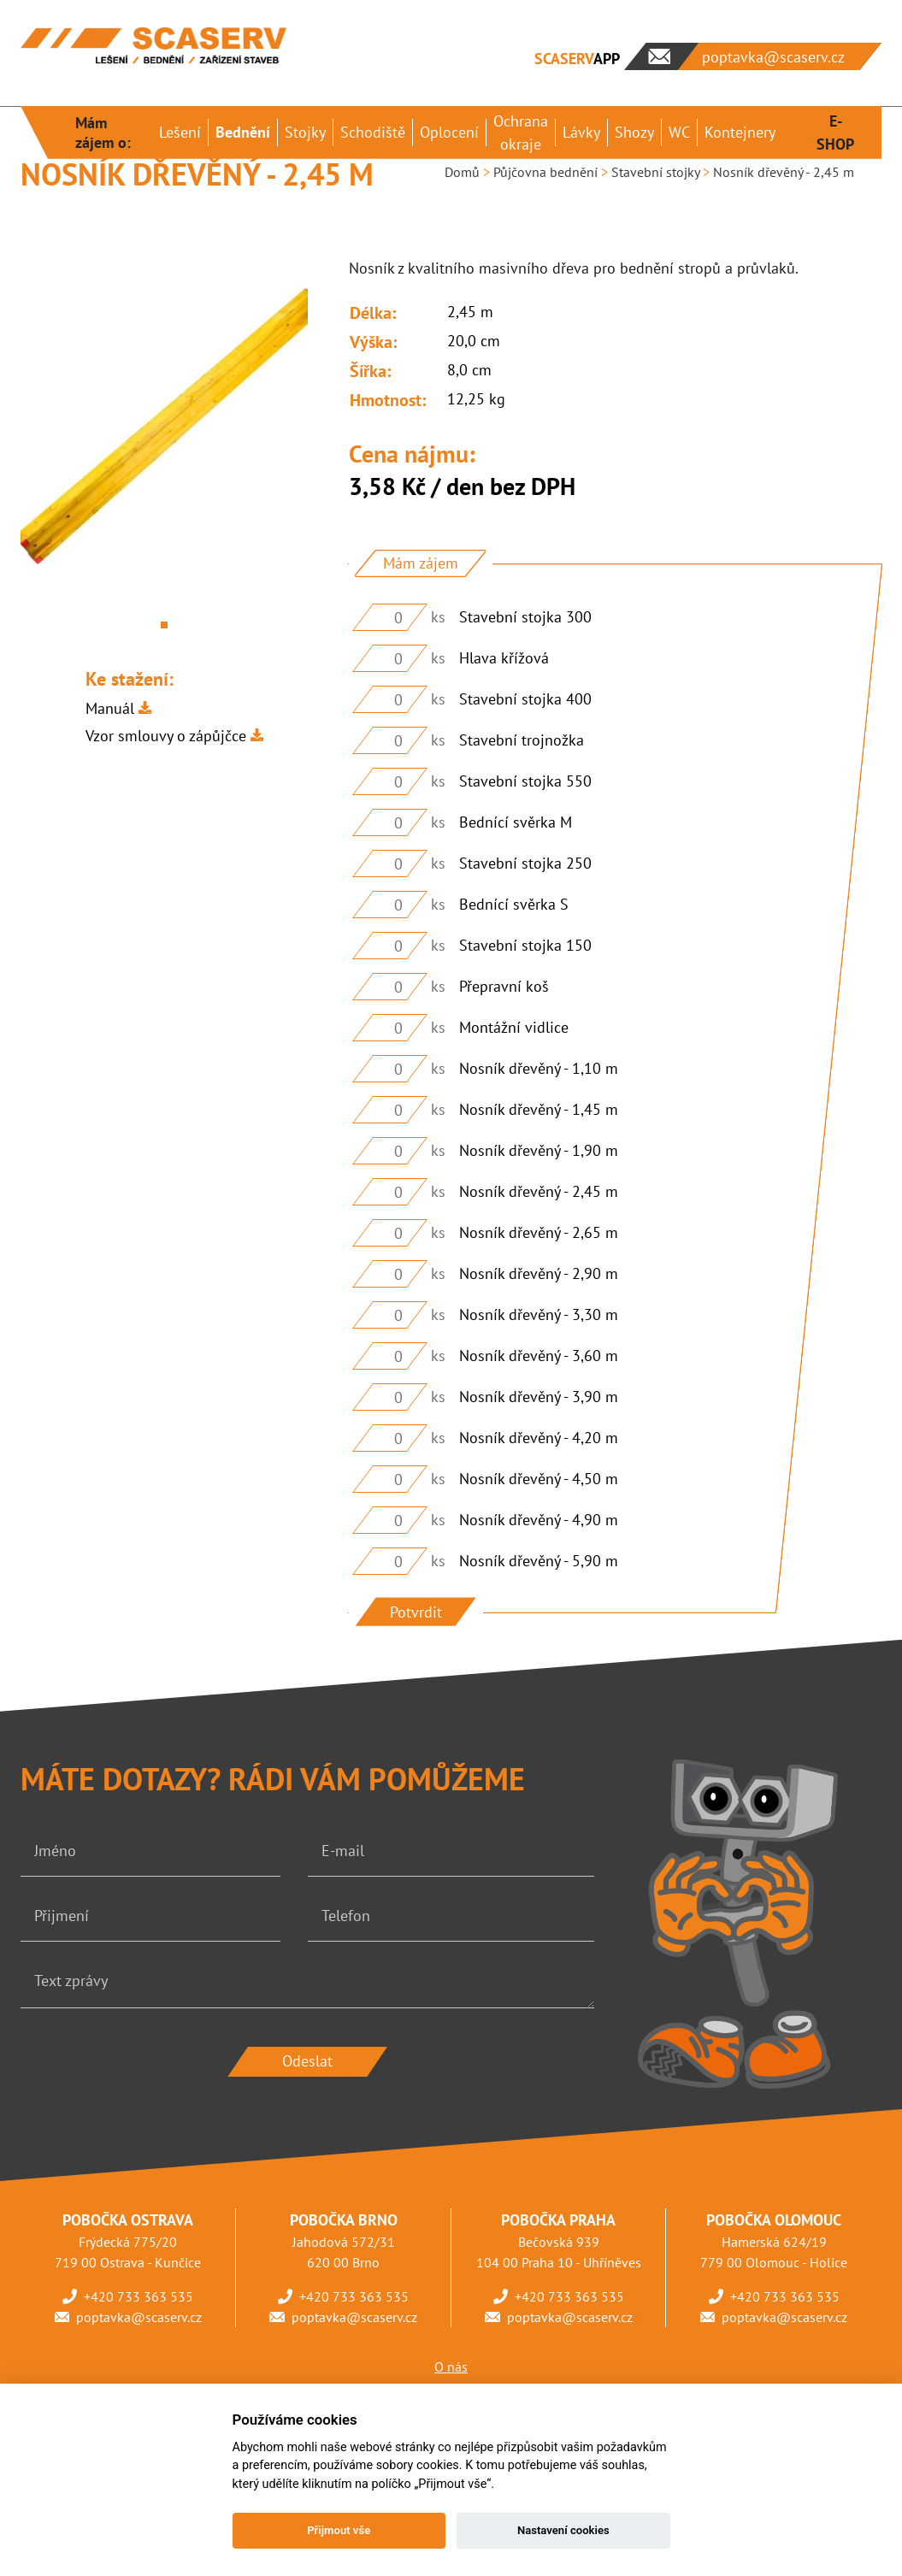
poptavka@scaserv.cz (139, 2316)
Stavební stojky (655, 171)
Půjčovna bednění (545, 171)
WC (679, 132)
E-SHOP (835, 132)
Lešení (180, 132)
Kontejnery (740, 132)
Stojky (305, 132)
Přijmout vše (338, 2530)
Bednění (242, 132)
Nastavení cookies (563, 2530)
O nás (451, 2366)
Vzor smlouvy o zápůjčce (165, 736)
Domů (462, 171)
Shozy (634, 132)
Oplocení (449, 132)
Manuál (109, 708)
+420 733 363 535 (138, 2296)
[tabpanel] (164, 428)
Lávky (581, 132)
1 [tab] (164, 625)
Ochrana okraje (520, 132)
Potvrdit (416, 1612)
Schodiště (372, 132)
